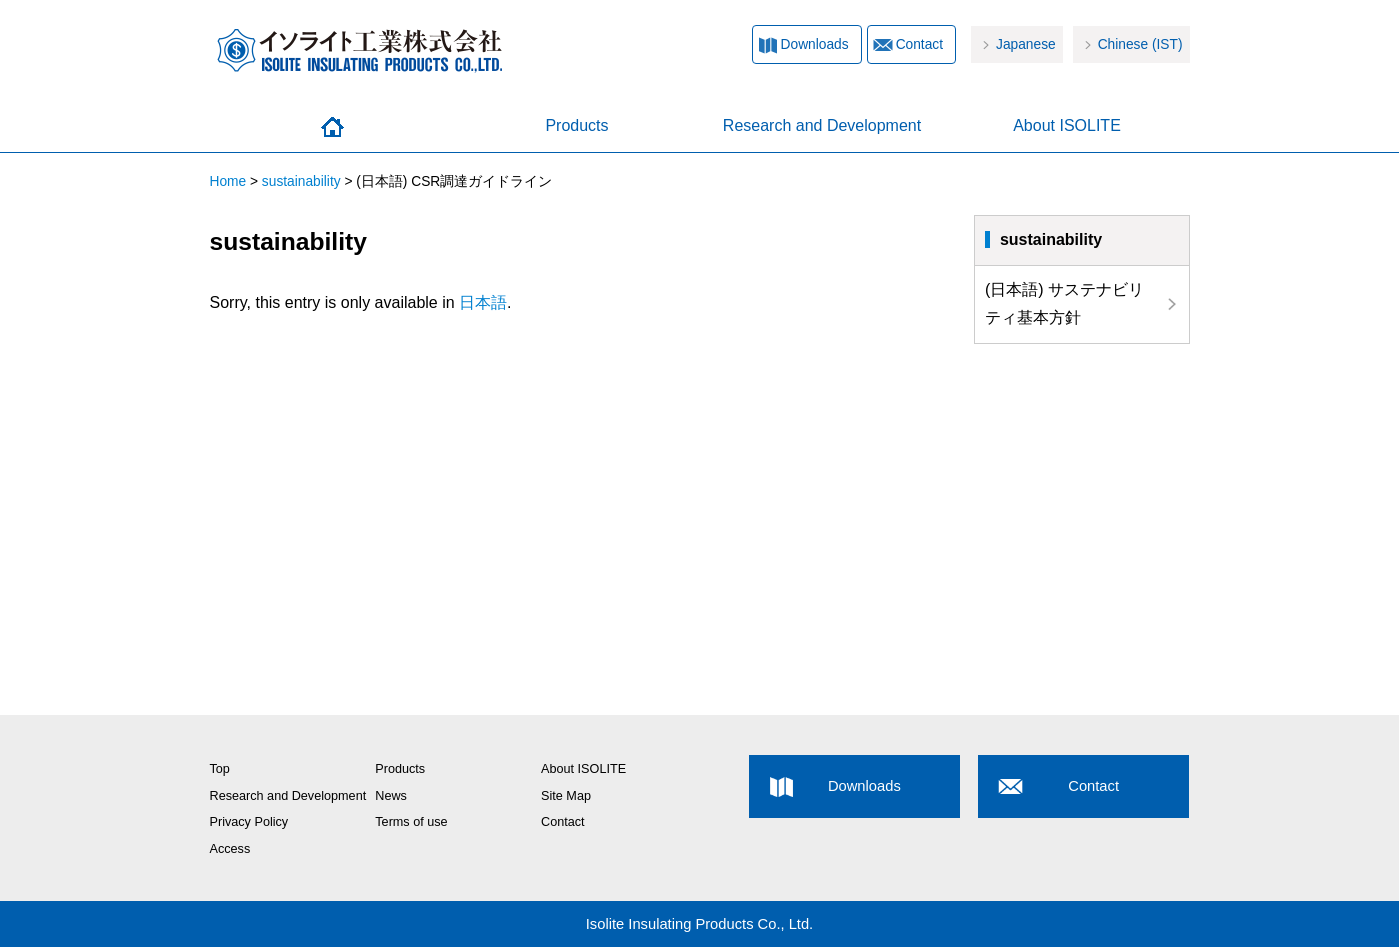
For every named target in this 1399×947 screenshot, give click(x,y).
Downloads (815, 44)
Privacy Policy (249, 822)
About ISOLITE (1067, 125)
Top (220, 769)
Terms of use (411, 822)
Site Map (566, 796)
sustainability (301, 181)
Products (576, 125)
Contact (919, 44)
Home (332, 127)
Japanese (1026, 44)
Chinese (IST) (1140, 44)
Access (230, 849)
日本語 (483, 302)
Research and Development (822, 125)
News (391, 796)
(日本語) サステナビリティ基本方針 (1064, 304)
